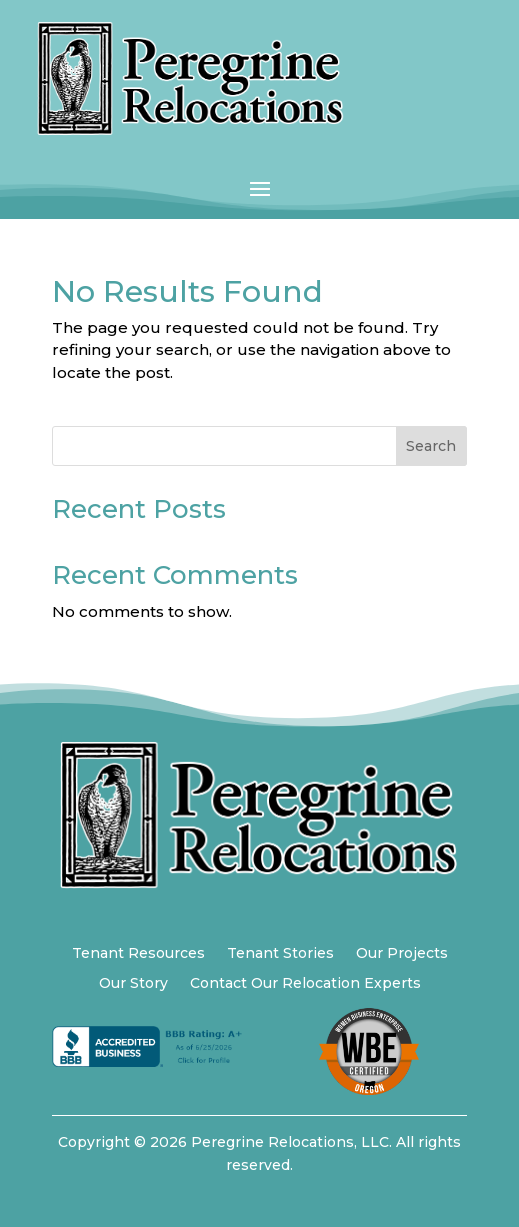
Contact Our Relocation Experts (305, 984)
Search (431, 446)
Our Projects (402, 954)
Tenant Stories (280, 954)
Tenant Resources (138, 954)
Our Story (133, 984)
